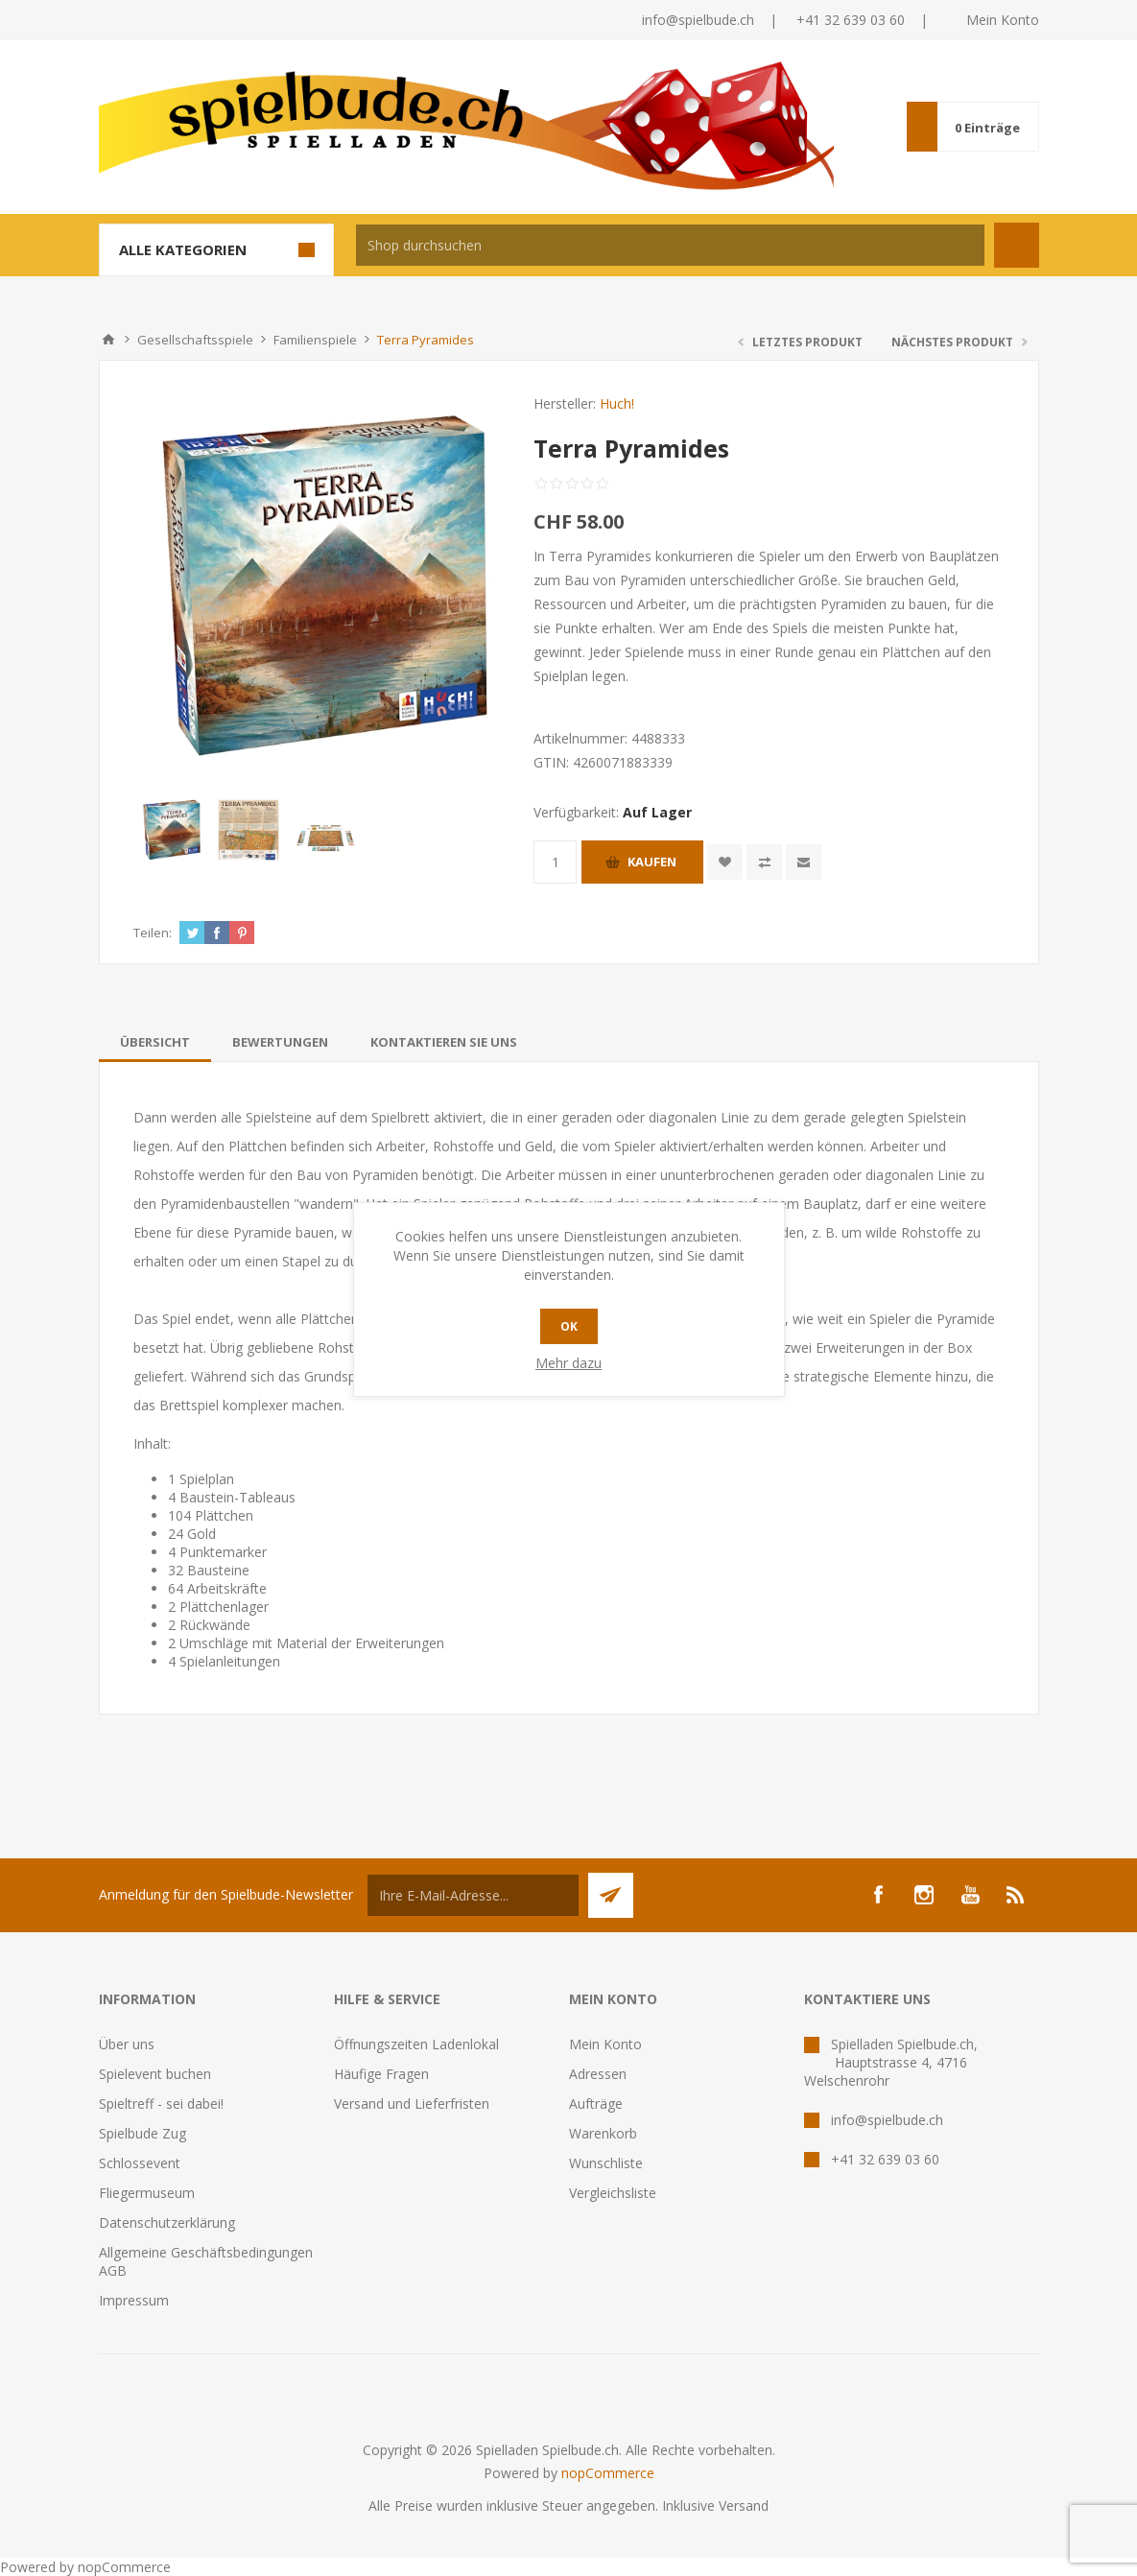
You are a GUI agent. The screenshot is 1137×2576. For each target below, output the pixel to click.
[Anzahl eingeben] (555, 862)
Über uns (126, 2044)
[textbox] (670, 245)
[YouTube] (970, 1894)
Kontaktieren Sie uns (443, 1042)
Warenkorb (603, 2133)
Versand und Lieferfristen (411, 2103)
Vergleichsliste (612, 2193)
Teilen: (152, 932)
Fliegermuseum (147, 2193)
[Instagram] (924, 1894)
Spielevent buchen (155, 2074)
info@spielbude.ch (698, 20)
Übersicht (155, 1042)
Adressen (598, 2074)
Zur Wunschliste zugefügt (725, 862)
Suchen (1016, 245)
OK (569, 1326)
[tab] (155, 1042)
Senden (610, 1895)
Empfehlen (803, 862)
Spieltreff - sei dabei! (161, 2103)
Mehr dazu (568, 1363)
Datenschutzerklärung (167, 2222)
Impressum (134, 2300)
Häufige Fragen (381, 2074)
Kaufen (652, 861)
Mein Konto (1002, 20)
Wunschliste (606, 2163)
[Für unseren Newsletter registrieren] (473, 1895)
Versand (744, 2505)
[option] (171, 829)
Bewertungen (280, 1042)
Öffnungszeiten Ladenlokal (416, 2044)
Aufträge (596, 2103)
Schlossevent (139, 2163)
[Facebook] (878, 1894)
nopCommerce (607, 2473)
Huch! (617, 403)
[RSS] (1016, 1894)
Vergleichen (764, 862)
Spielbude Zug (142, 2133)
